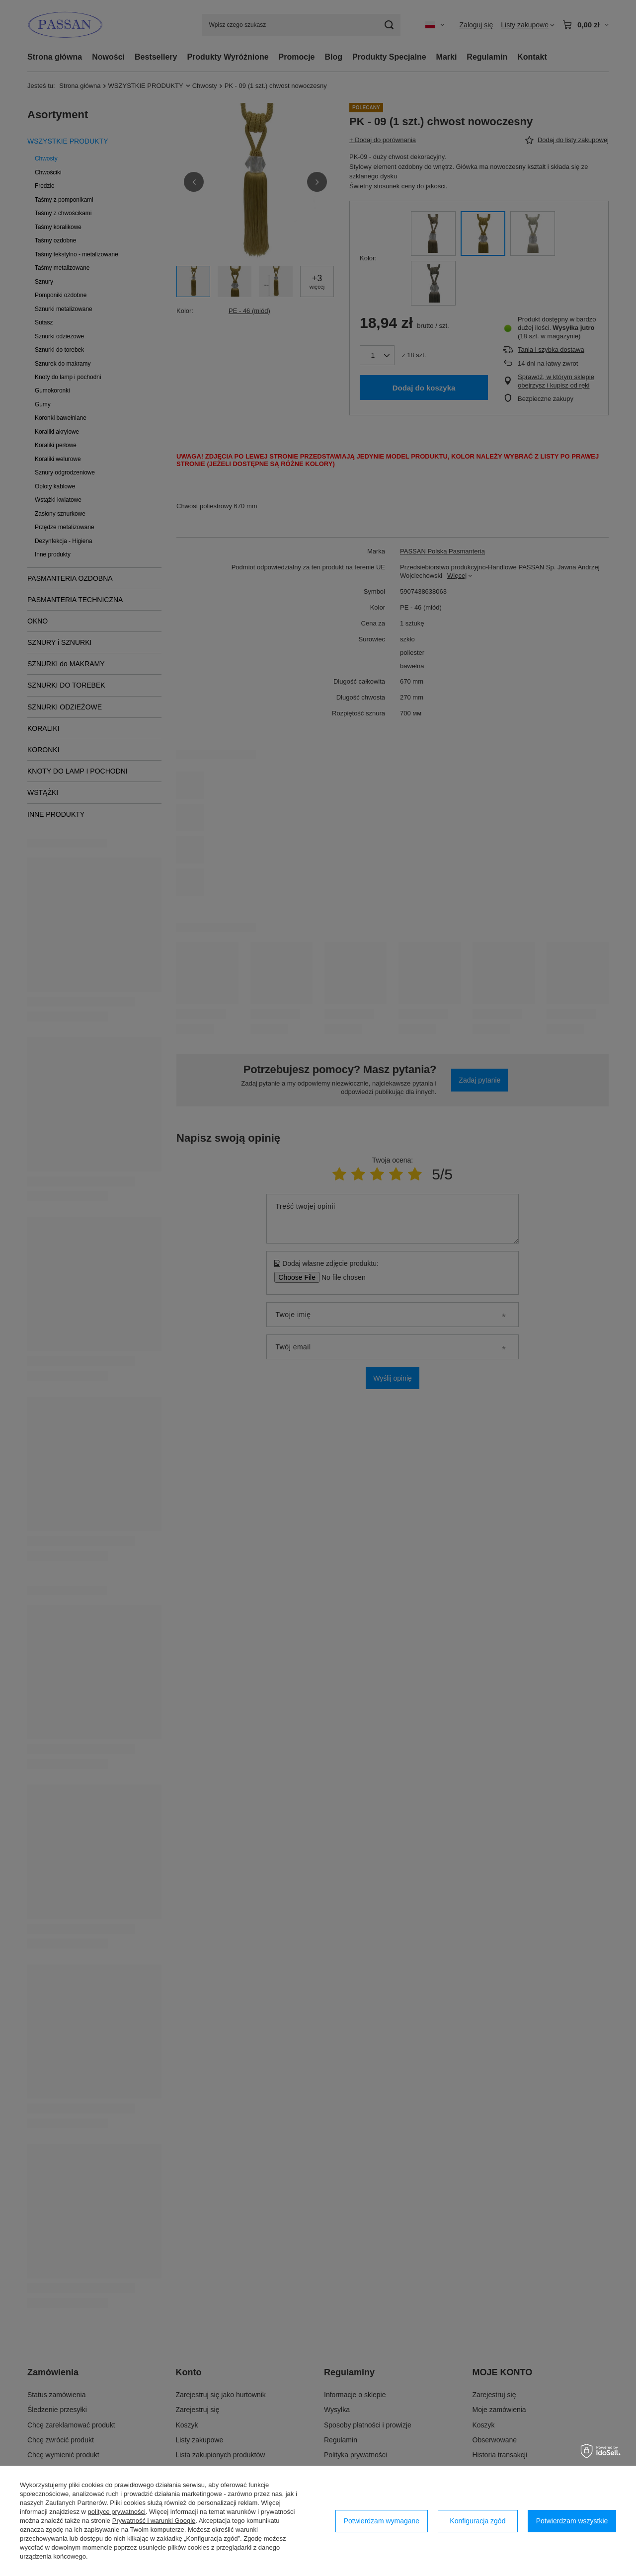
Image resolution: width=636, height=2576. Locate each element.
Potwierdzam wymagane (382, 2521)
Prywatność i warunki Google (154, 2520)
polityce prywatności (117, 2511)
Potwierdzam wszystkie (572, 2521)
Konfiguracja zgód (477, 2521)
